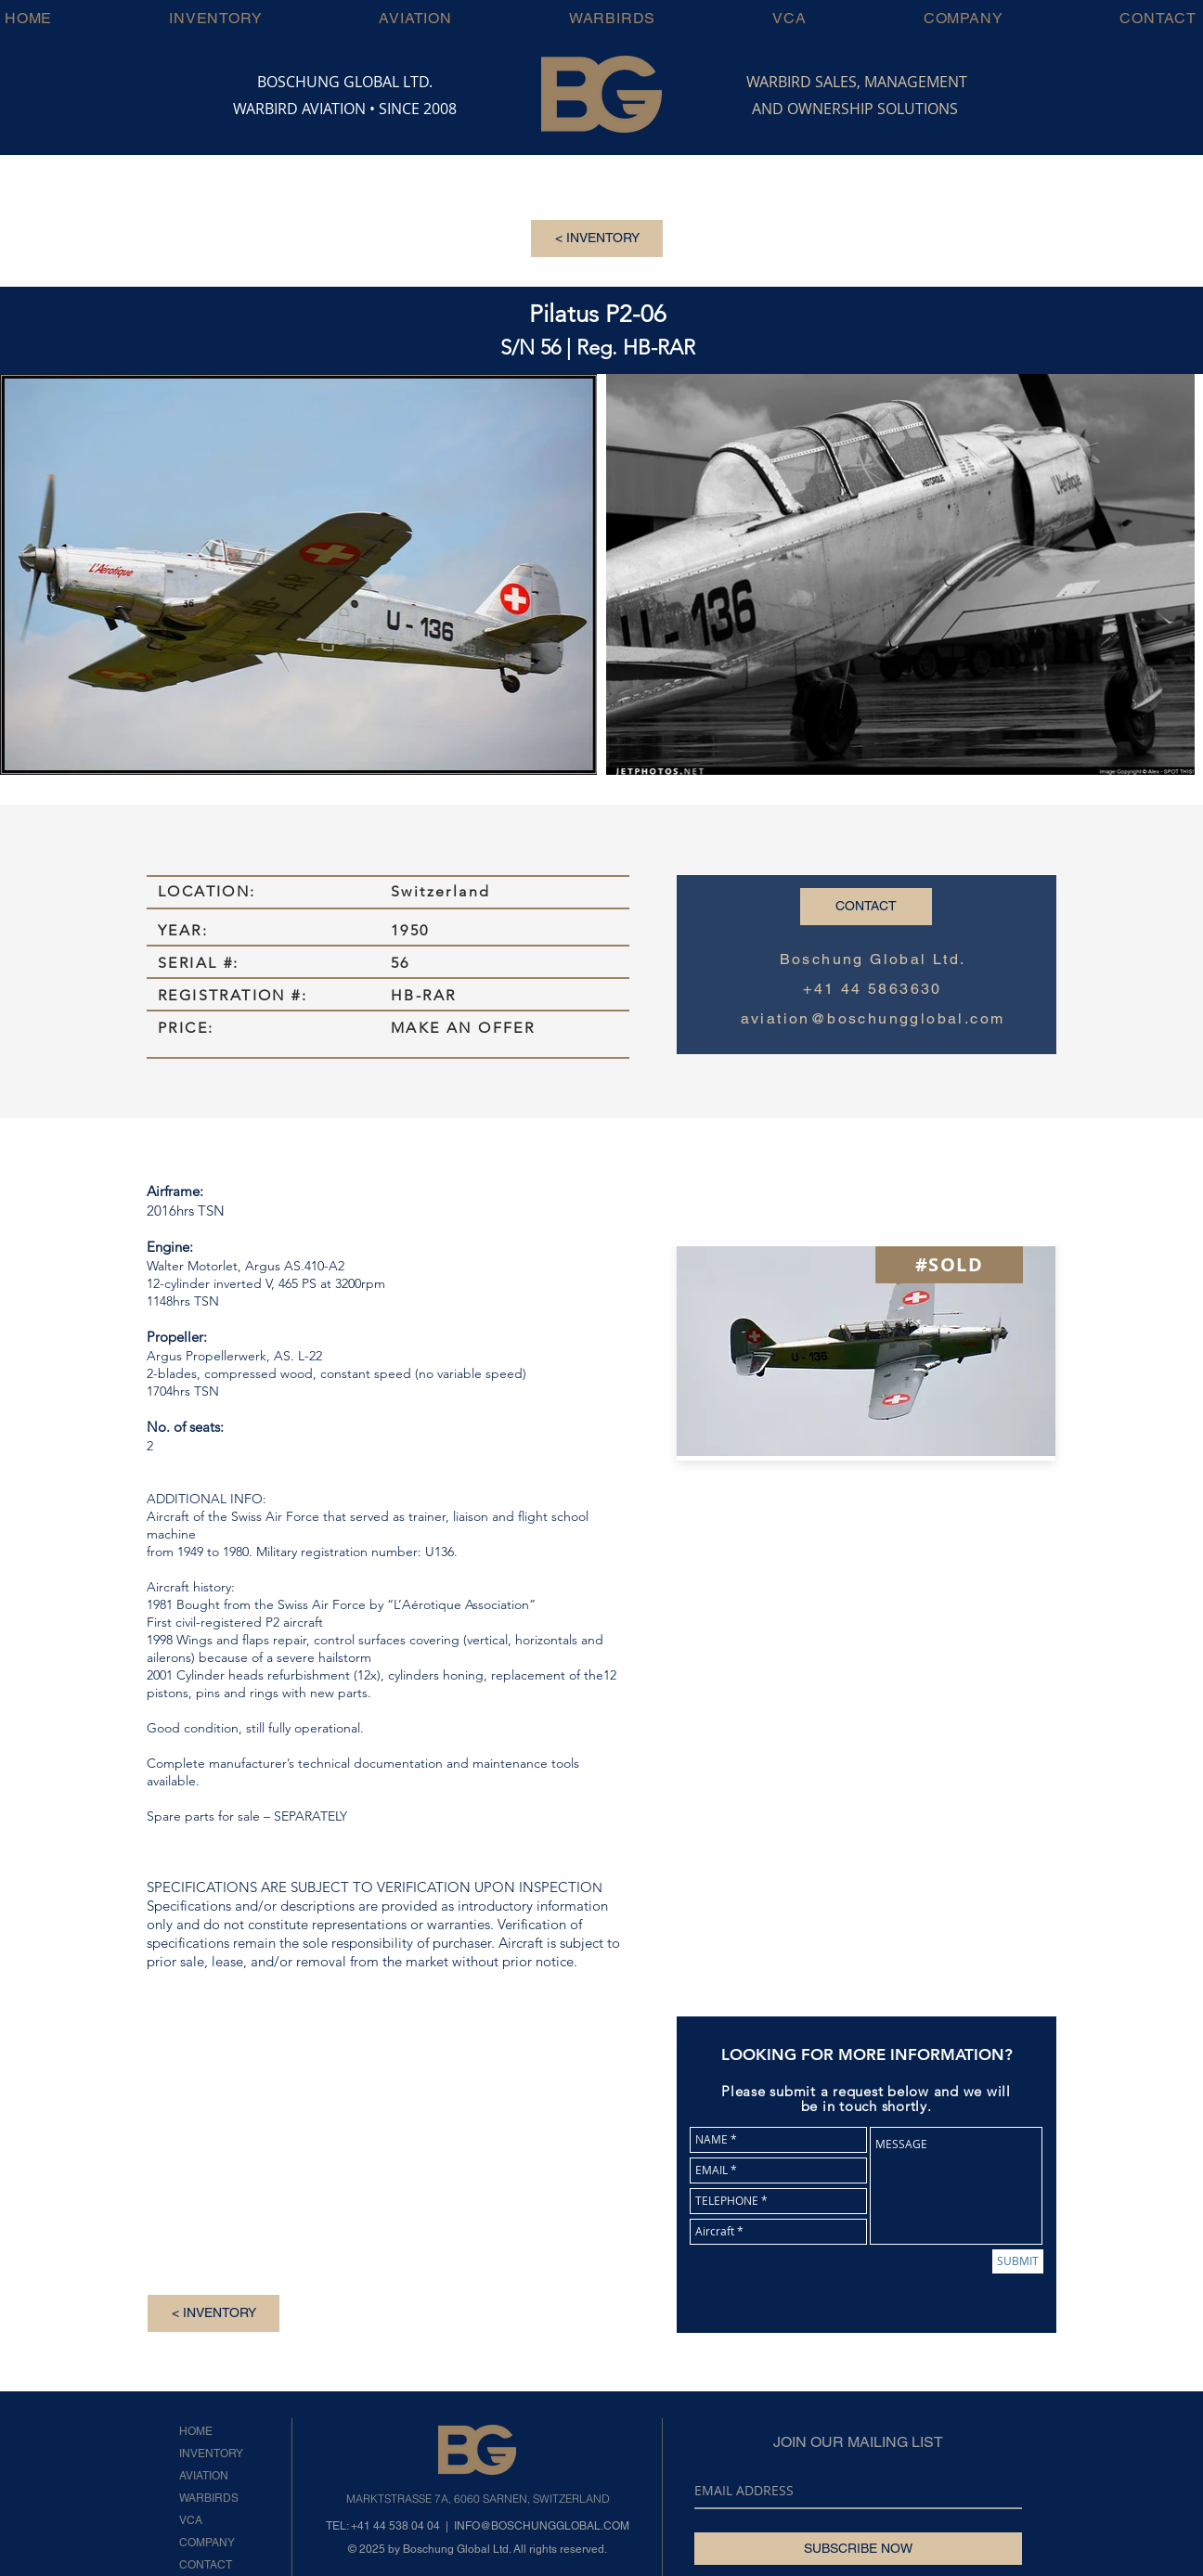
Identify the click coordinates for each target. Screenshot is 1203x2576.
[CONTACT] (866, 906)
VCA (190, 2520)
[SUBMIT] (1017, 2261)
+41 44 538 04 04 (395, 2525)
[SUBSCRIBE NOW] (858, 2548)
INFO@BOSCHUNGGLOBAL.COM (541, 2525)
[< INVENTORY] (597, 238)
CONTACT (205, 2564)
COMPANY (207, 2542)
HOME (196, 2431)
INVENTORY (211, 2453)
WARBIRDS (209, 2498)
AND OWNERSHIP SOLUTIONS (855, 108)
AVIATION (203, 2475)
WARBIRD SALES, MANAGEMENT (856, 81)
